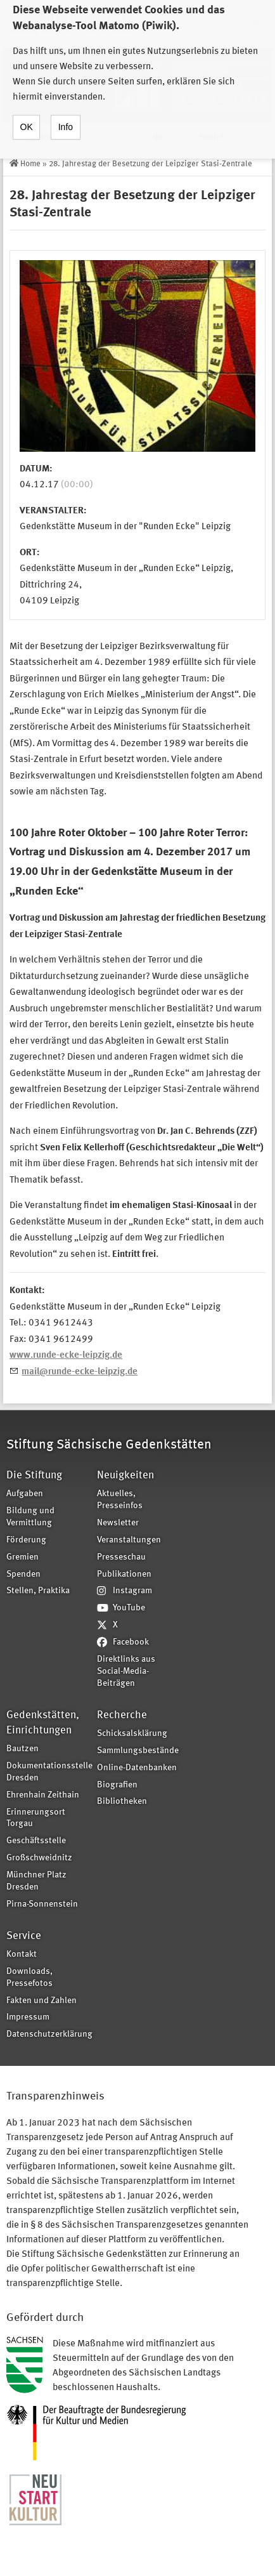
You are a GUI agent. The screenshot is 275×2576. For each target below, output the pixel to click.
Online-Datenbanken (137, 1768)
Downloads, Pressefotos (29, 1978)
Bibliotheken (122, 1801)
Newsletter (118, 1523)
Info (65, 116)
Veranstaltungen (129, 1540)
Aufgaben (24, 1494)
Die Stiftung (34, 1475)
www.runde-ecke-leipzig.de (66, 1355)
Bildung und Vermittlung (30, 1517)
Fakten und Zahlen (41, 2001)
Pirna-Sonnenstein (42, 1904)
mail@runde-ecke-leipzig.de (80, 1372)
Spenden (23, 1574)
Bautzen (22, 1749)
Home (30, 164)
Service (23, 1936)
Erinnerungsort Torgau (35, 1818)
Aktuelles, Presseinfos (120, 1500)
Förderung (26, 1540)
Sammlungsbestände (138, 1751)
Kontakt (21, 1954)
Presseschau (121, 1557)
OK (26, 116)
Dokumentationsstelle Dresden (47, 1772)
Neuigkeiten (125, 1475)
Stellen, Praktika (38, 1591)
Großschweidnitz (39, 1858)
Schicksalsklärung (132, 1734)
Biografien (117, 1785)
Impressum (27, 2017)
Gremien (22, 1557)
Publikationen (124, 1574)
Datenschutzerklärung (47, 2034)
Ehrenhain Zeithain (42, 1795)
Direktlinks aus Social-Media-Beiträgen (126, 1671)
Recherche (122, 1715)
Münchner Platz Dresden (36, 1881)
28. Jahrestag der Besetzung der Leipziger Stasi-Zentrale (150, 164)
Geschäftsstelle (36, 1841)
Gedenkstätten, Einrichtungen (42, 1723)
